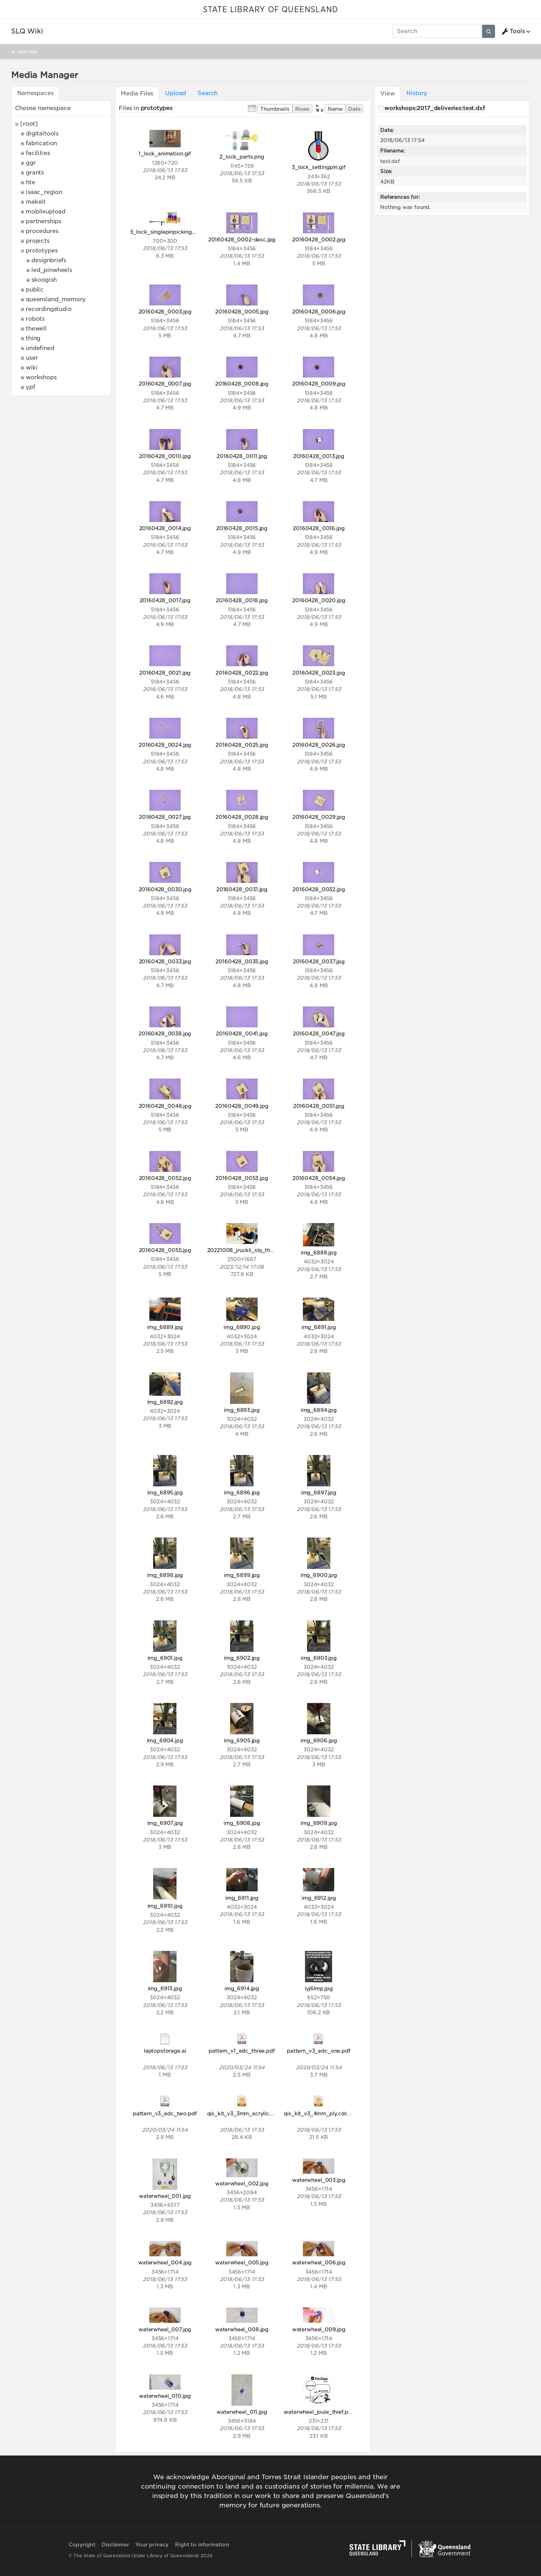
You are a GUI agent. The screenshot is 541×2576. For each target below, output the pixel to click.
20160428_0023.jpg (318, 673)
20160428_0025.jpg (241, 745)
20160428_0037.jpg (319, 961)
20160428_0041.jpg (241, 1033)
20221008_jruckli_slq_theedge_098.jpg (258, 1250)
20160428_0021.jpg (164, 673)
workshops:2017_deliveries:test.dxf (434, 108)
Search (208, 93)
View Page (27, 51)
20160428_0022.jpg (241, 673)
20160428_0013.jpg (318, 456)
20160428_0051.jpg (318, 1106)
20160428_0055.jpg (165, 1250)
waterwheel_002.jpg (241, 2183)
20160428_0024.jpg (165, 745)
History (416, 93)
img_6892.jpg (165, 1402)
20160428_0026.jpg (318, 745)
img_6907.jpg (165, 1823)
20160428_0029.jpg (318, 817)
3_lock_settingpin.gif (319, 167)
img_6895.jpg (165, 1492)
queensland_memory (56, 299)
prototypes (41, 250)
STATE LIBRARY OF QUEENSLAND (270, 10)
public (35, 289)
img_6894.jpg (319, 1410)
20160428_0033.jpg (165, 961)
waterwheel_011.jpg (242, 2412)
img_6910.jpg (165, 1906)
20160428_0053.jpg (241, 1178)
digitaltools (42, 133)
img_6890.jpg (242, 1327)
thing (33, 338)
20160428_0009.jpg (318, 384)
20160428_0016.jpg (318, 528)
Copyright (82, 2544)
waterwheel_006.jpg (318, 2262)
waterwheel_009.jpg (318, 2329)
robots (35, 319)
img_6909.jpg (318, 1823)
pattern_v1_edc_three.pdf (242, 2051)
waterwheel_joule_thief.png (319, 2412)
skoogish (44, 280)
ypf (30, 387)
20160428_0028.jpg (241, 817)
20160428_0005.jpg (241, 311)
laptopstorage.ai (165, 2051)
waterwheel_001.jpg (165, 2196)
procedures (42, 231)
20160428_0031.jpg (241, 889)
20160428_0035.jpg (241, 961)
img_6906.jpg (318, 1740)
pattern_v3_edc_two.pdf (165, 2113)
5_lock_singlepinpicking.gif (165, 232)
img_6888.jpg (319, 1252)
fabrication (41, 143)
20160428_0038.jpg (165, 1033)
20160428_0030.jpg (165, 889)
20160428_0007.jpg (165, 384)
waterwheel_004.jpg (164, 2262)
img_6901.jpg (165, 1658)
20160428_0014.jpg (165, 528)
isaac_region (44, 192)
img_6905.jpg (242, 1740)
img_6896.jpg (242, 1492)
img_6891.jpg (318, 1327)
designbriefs (48, 260)
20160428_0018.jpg (241, 600)
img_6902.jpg (242, 1658)
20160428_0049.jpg (241, 1106)
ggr (31, 162)
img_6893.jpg (241, 1410)
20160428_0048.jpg (165, 1106)
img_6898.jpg (165, 1575)
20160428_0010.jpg (165, 456)
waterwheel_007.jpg (165, 2329)
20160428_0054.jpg (318, 1178)
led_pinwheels (51, 270)
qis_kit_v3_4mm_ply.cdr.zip (319, 2113)
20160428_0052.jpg (165, 1178)
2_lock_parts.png (241, 156)
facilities (38, 153)
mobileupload (45, 211)
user (32, 358)
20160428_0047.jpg (319, 1033)
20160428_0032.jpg (318, 889)
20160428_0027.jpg (165, 817)
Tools (513, 31)
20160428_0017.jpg (165, 600)
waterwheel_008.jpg (241, 2329)
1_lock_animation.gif (165, 153)
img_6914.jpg (242, 1988)
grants (35, 172)
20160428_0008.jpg (241, 384)
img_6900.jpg (318, 1575)
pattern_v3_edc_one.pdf (318, 2051)
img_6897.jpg (318, 1492)
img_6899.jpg (242, 1575)
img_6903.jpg (319, 1658)
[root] (29, 123)
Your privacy (151, 2544)
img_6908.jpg (242, 1823)
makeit (36, 202)
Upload (175, 93)
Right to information (202, 2544)
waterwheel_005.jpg (241, 2262)
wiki (31, 367)
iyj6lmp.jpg (319, 1988)
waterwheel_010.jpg (165, 2396)
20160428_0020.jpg (318, 600)
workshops (41, 377)
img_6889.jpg (165, 1327)
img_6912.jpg (318, 1898)
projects (37, 241)
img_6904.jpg (165, 1740)
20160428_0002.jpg (318, 239)
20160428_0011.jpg (242, 456)
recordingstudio (49, 309)
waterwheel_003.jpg (318, 2180)
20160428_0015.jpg (241, 528)
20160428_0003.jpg (165, 311)
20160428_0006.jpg (318, 311)
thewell (36, 328)
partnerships (43, 221)
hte (30, 182)
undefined (40, 348)
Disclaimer (115, 2544)
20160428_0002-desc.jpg (241, 239)
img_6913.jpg (165, 1988)
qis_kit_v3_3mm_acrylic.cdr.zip (247, 2113)
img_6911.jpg (241, 1898)
